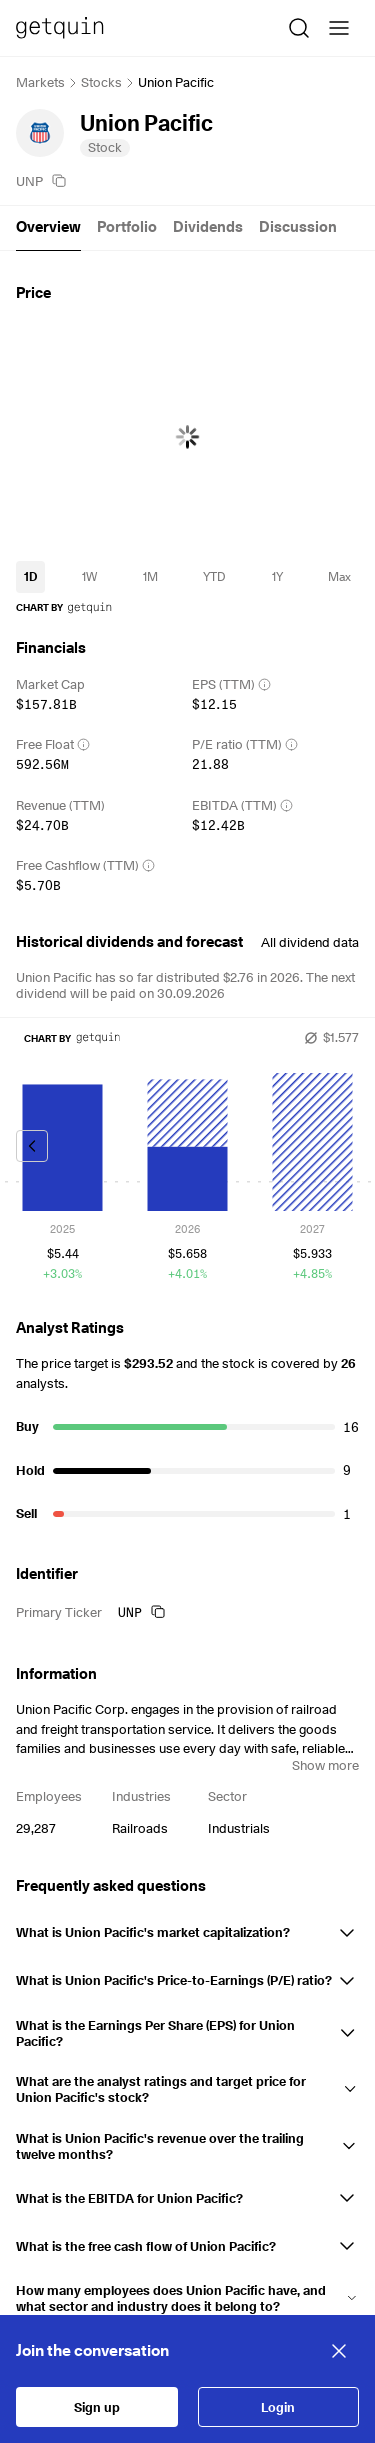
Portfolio (127, 227)
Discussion (298, 227)
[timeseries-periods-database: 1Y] (277, 577)
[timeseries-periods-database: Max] (339, 577)
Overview (48, 227)
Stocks (101, 82)
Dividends (208, 227)
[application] (187, 437)
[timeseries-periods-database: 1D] (30, 577)
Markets (40, 82)
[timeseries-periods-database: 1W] (89, 577)
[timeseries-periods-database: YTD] (214, 577)
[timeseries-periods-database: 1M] (150, 577)
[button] (187, 1929)
